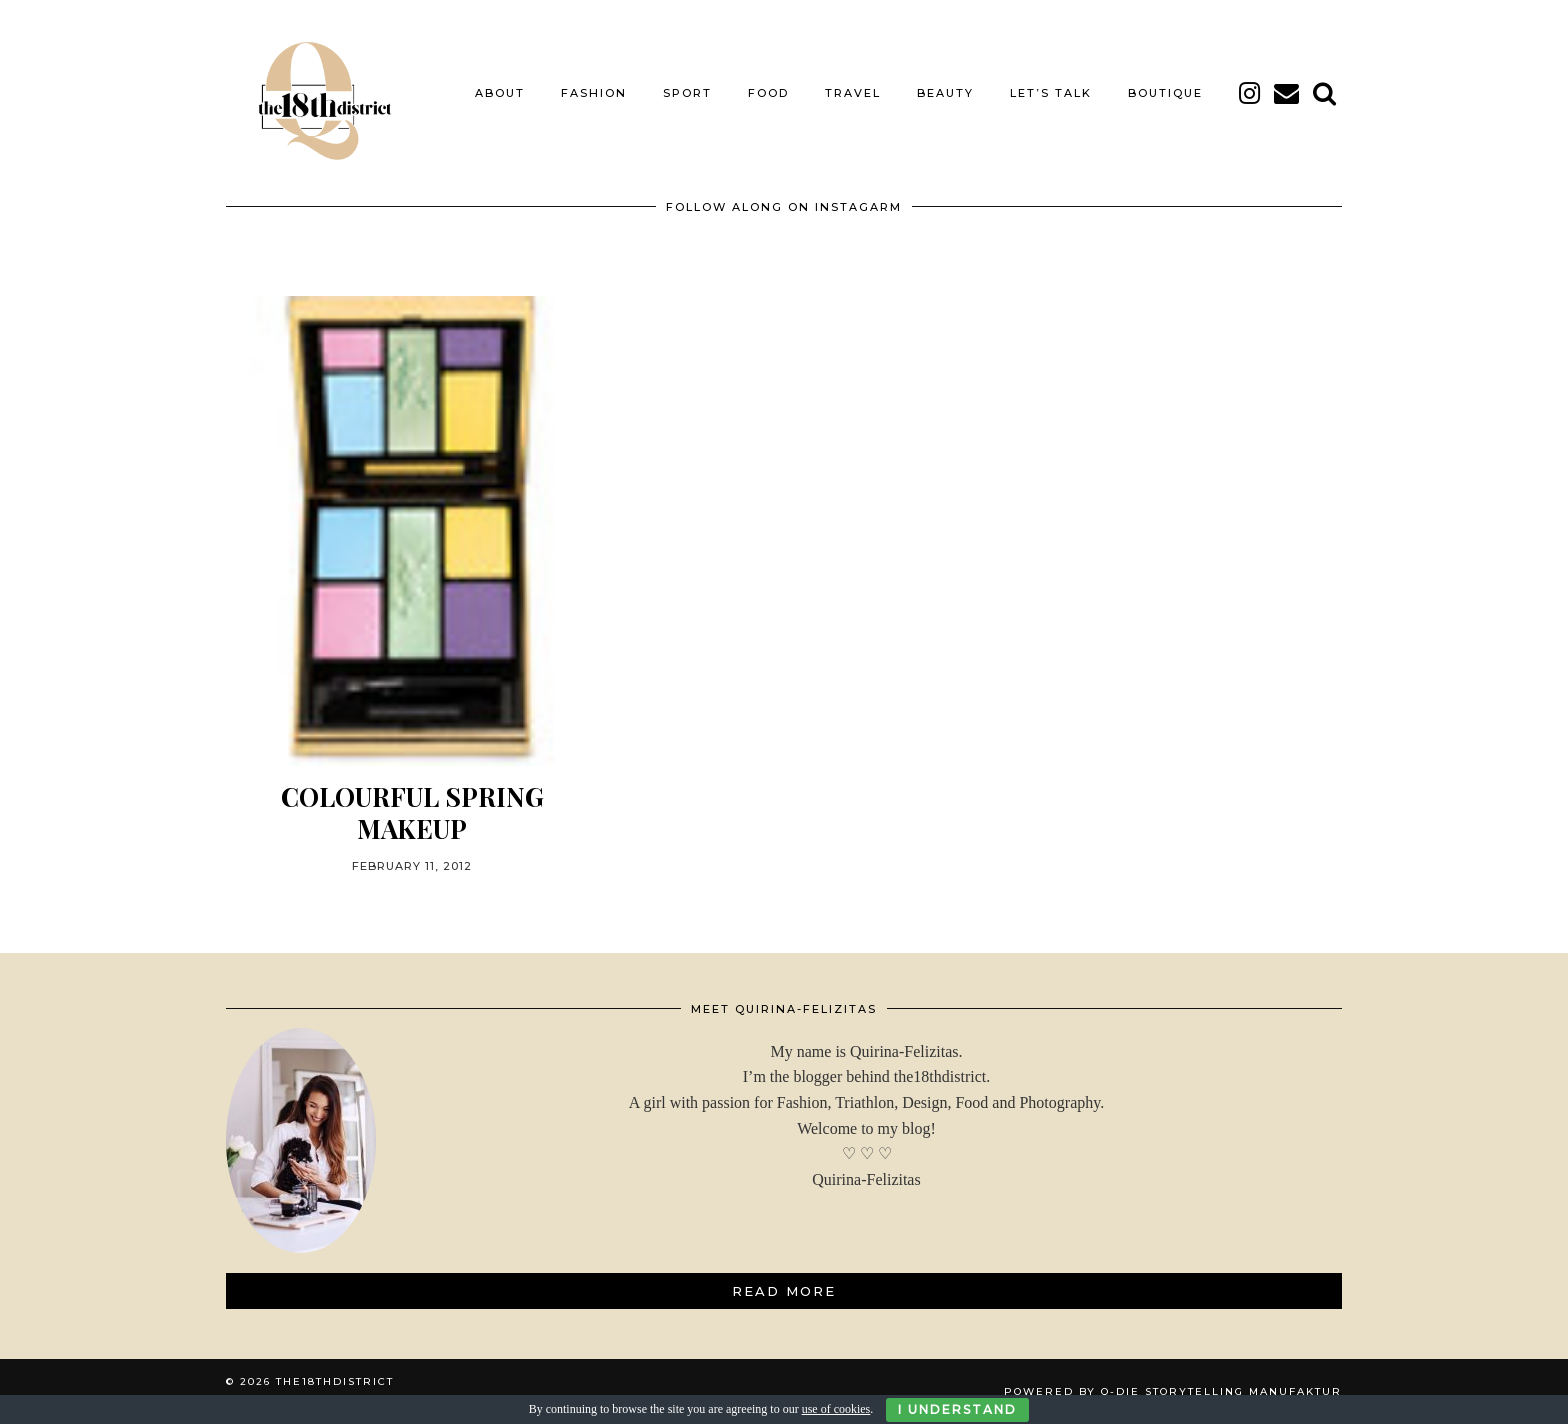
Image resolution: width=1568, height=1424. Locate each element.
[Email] (1287, 93)
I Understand (957, 1409)
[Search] (1325, 93)
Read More (784, 1291)
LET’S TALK (1051, 93)
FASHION (594, 93)
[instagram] (1250, 93)
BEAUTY (945, 93)
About (500, 93)
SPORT (687, 93)
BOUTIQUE (1165, 93)
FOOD (768, 93)
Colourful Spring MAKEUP (412, 812)
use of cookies (836, 1409)
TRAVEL (853, 93)
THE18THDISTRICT (335, 1381)
